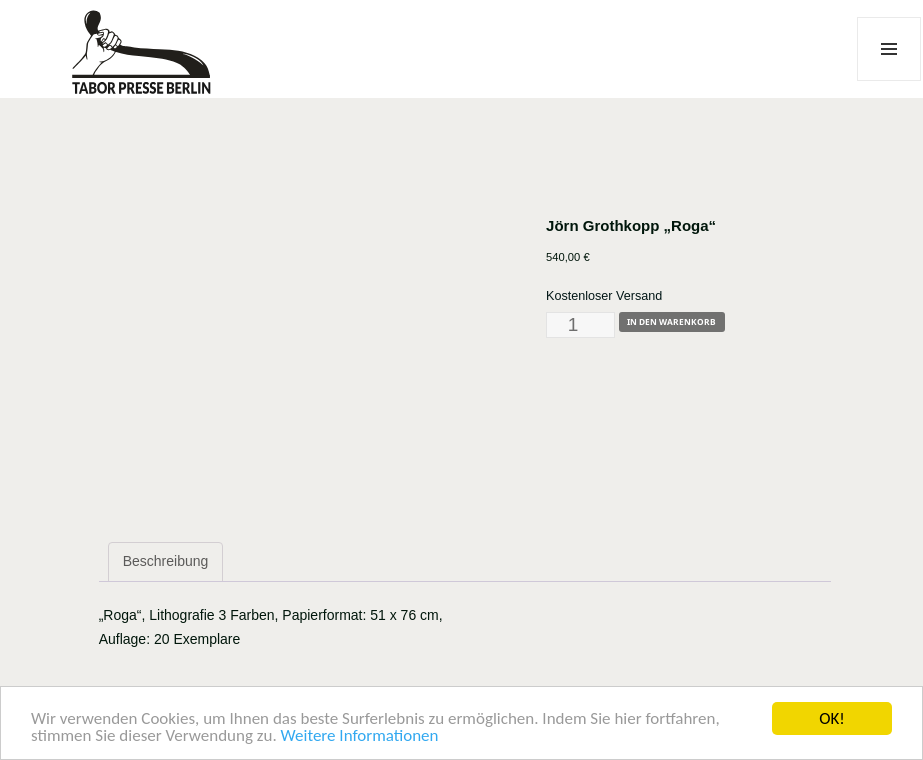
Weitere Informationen (360, 736)
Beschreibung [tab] (166, 561)
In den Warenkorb (671, 321)
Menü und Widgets (889, 80)
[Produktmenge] (580, 325)
